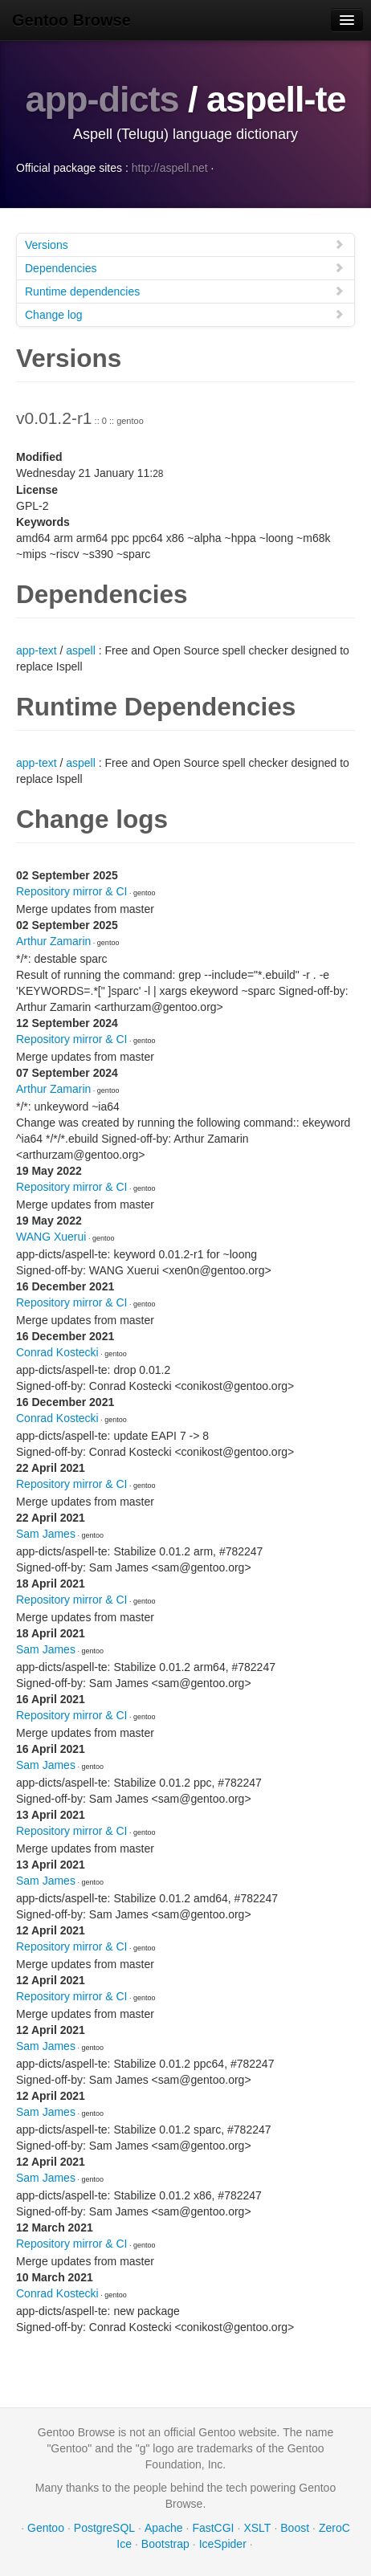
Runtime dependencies (184, 291)
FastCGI (213, 2527)
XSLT (257, 2527)
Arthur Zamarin (53, 941)
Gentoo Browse (71, 20)
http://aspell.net (170, 167)
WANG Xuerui (51, 1236)
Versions (184, 244)
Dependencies (184, 268)
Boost (294, 2527)
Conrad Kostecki (57, 1352)
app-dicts (101, 99)
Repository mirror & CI (71, 891)
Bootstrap (165, 2543)
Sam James (45, 1533)
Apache (163, 2527)
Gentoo (45, 2527)
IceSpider (223, 2543)
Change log (184, 314)
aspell (81, 650)
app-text (36, 650)
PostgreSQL (104, 2527)
